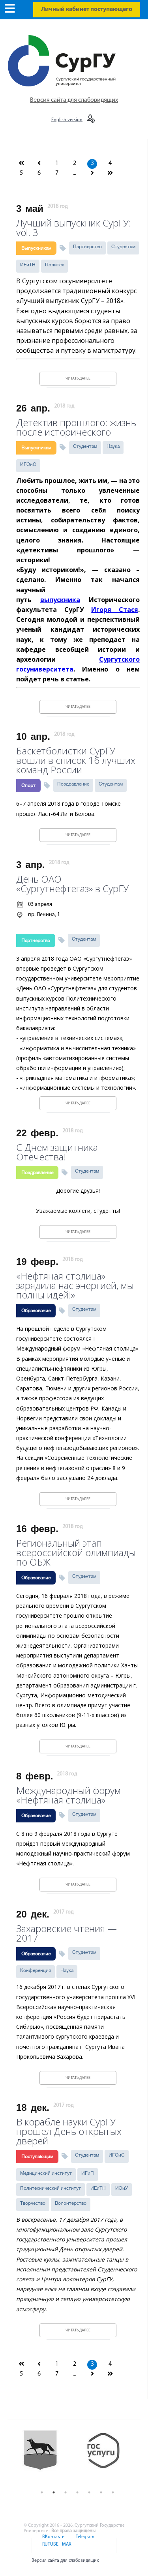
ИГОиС (28, 464)
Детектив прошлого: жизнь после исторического (76, 426)
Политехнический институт (50, 2188)
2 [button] (54, 2492)
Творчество (32, 2203)
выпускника (60, 599)
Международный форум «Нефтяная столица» (68, 1794)
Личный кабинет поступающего (86, 9)
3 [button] (65, 2492)
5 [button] (89, 2492)
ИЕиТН (28, 265)
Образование (36, 1310)
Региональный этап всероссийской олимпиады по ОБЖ (76, 1551)
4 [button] (77, 2492)
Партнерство (87, 246)
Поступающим (37, 2156)
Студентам (123, 246)
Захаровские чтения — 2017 (66, 1932)
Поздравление (73, 784)
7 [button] (113, 2492)
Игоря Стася (114, 609)
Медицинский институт (46, 2173)
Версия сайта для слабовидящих (74, 100)
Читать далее (78, 378)
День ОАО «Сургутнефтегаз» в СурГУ (72, 882)
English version (66, 120)
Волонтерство (70, 2203)
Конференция (35, 1970)
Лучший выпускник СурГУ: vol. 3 (73, 226)
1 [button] (42, 2492)
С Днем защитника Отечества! (57, 1151)
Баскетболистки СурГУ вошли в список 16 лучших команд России (75, 759)
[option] (46, 2456)
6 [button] (101, 2492)
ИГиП (87, 2173)
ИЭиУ (121, 2188)
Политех (54, 265)
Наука (113, 446)
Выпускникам (36, 248)
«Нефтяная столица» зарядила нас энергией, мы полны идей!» (75, 1284)
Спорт (28, 785)
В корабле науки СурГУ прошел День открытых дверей (69, 2130)
